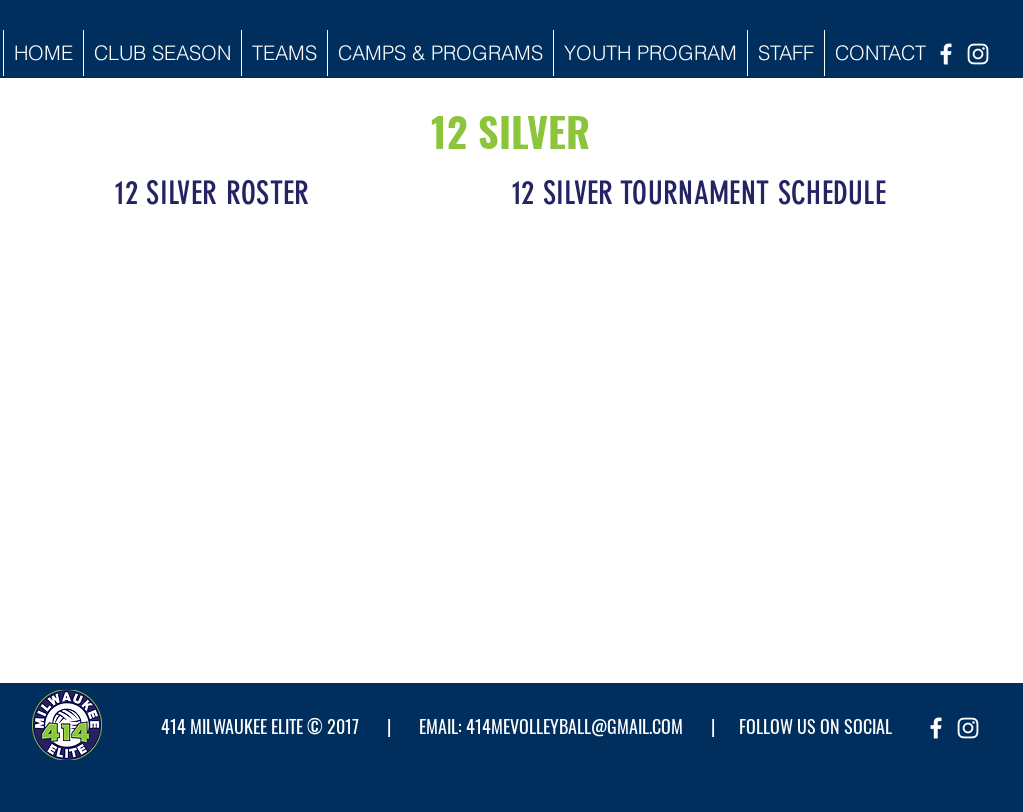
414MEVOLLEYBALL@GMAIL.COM (574, 726)
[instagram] (978, 54)
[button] (162, 53)
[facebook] (946, 54)
